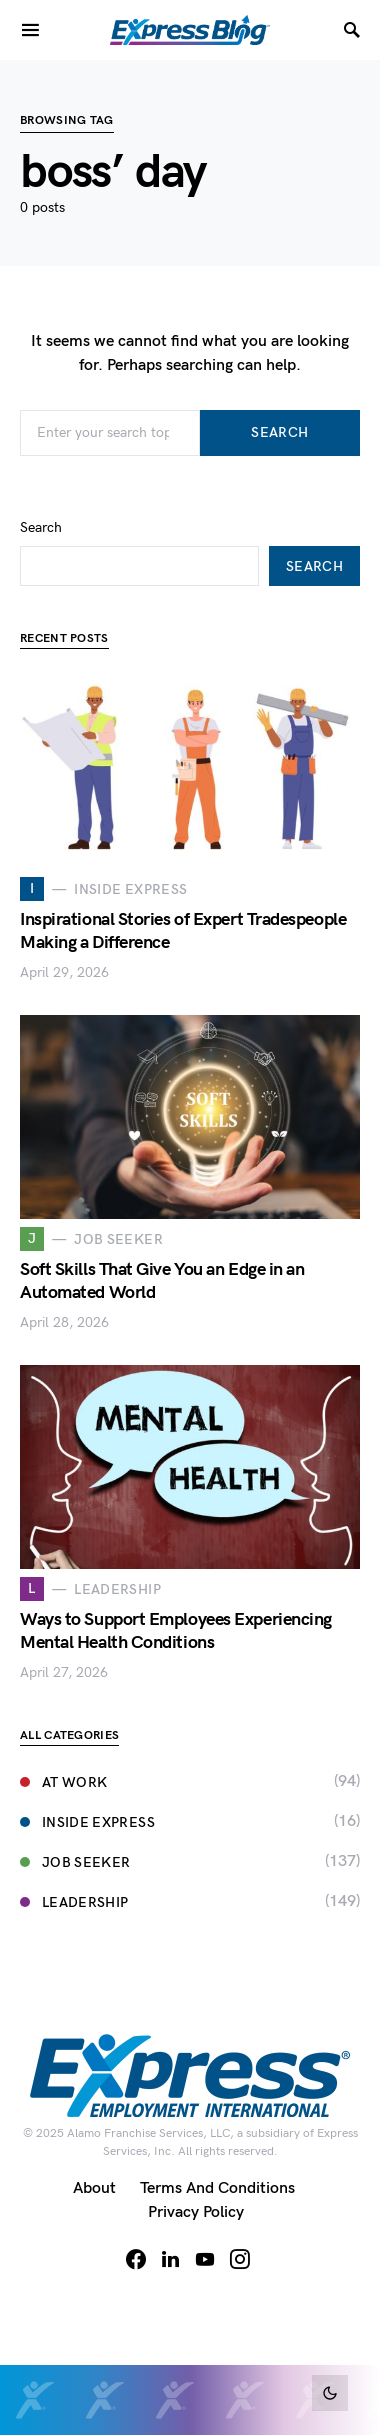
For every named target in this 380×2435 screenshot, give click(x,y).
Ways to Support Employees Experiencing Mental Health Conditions (176, 1631)
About (94, 2188)
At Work (63, 1782)
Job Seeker (75, 1862)
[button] (330, 2393)
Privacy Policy (196, 2212)
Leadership (74, 1902)
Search (279, 432)
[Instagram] (240, 2259)
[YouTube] (205, 2259)
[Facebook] (136, 2259)
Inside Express (87, 1822)
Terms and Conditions (217, 2188)
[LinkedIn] (170, 2259)
